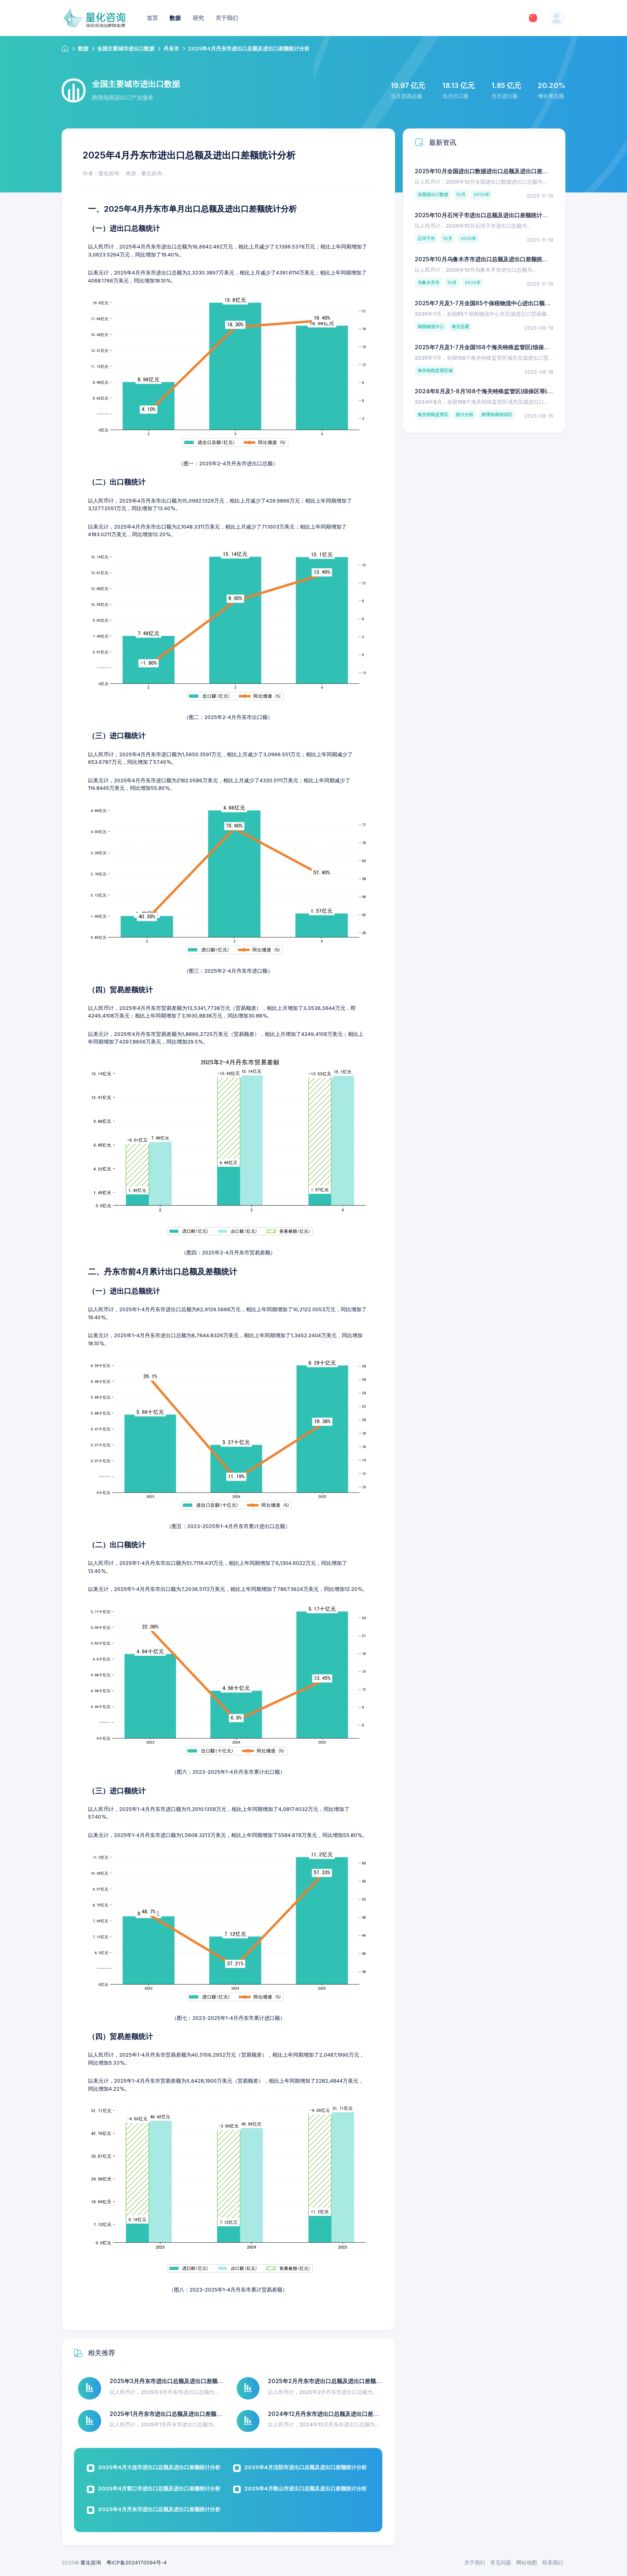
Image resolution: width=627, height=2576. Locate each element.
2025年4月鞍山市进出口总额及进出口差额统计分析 (305, 2488)
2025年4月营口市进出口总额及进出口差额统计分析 (159, 2488)
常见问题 (500, 2562)
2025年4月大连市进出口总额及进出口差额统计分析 (159, 2467)
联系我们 (552, 2562)
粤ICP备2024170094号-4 (136, 2562)
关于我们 (474, 2562)
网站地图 (526, 2562)
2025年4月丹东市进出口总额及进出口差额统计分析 (159, 2509)
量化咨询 (90, 2562)
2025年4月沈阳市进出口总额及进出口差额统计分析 (305, 2467)
